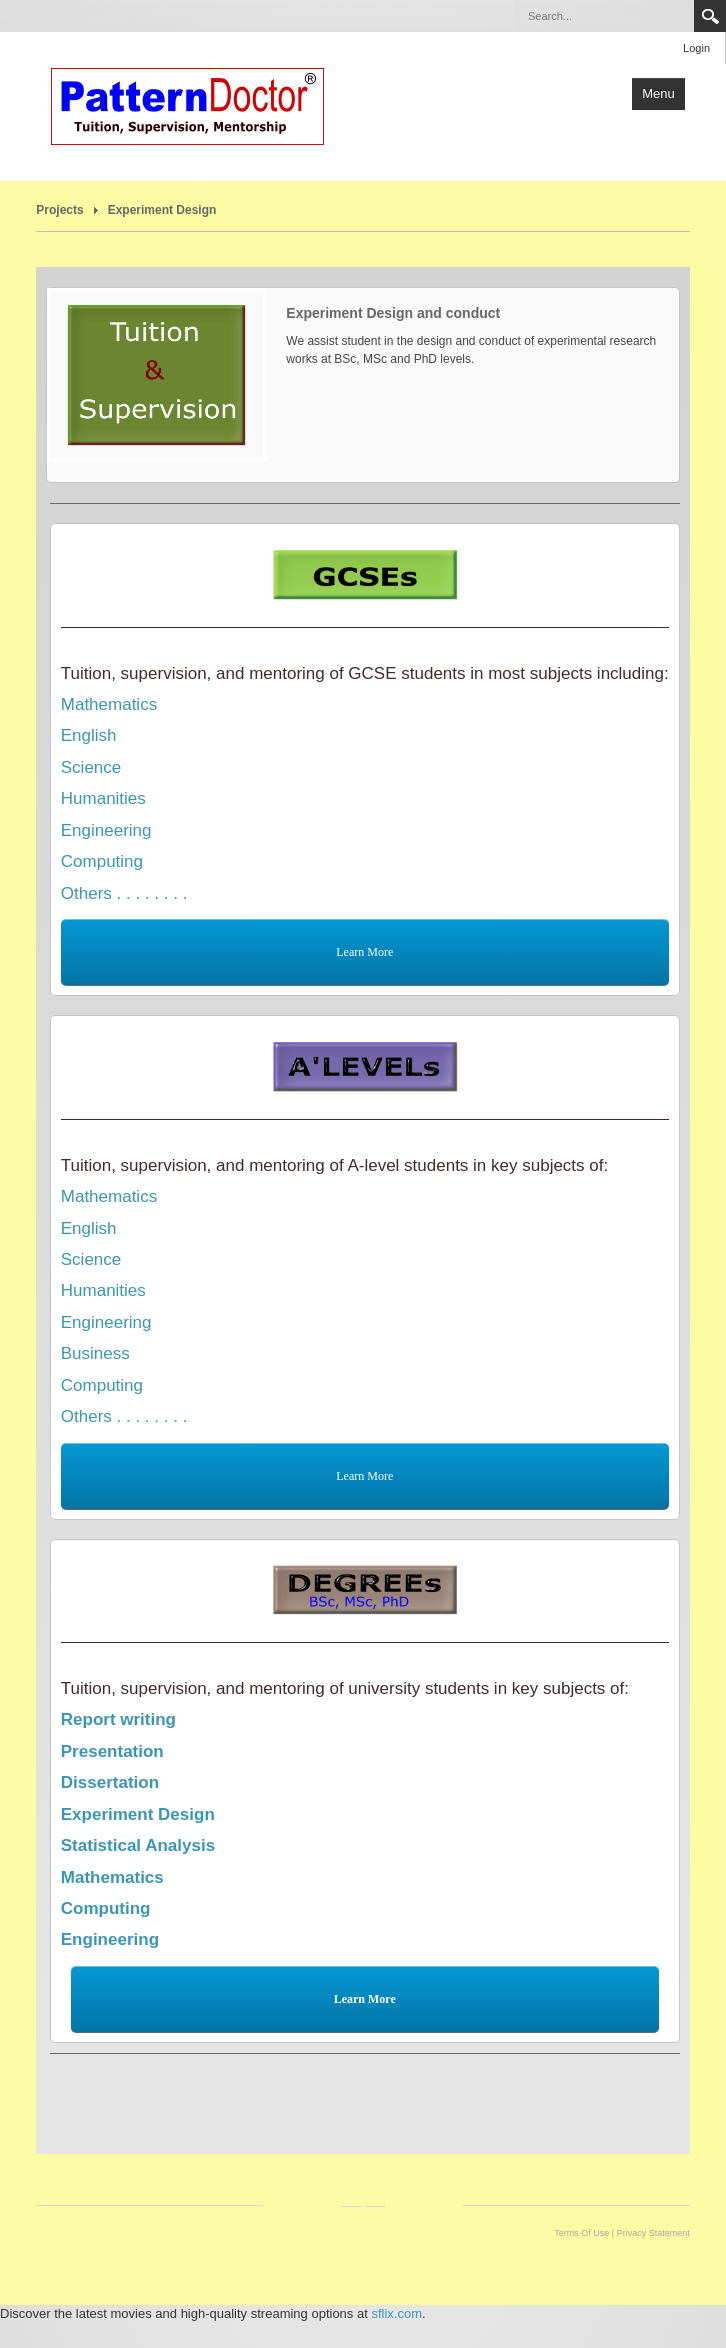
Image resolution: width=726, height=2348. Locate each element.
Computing (102, 861)
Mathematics (109, 704)
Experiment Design (162, 210)
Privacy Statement (653, 2233)
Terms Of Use (581, 2233)
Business (95, 1353)
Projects (59, 210)
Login (696, 48)
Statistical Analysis (138, 1845)
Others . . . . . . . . (124, 893)
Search (710, 16)
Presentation (112, 1751)
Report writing (118, 1719)
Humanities (103, 798)
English (89, 735)
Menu (658, 93)
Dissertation (110, 1782)
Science (91, 767)
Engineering (106, 830)
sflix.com (396, 2313)
